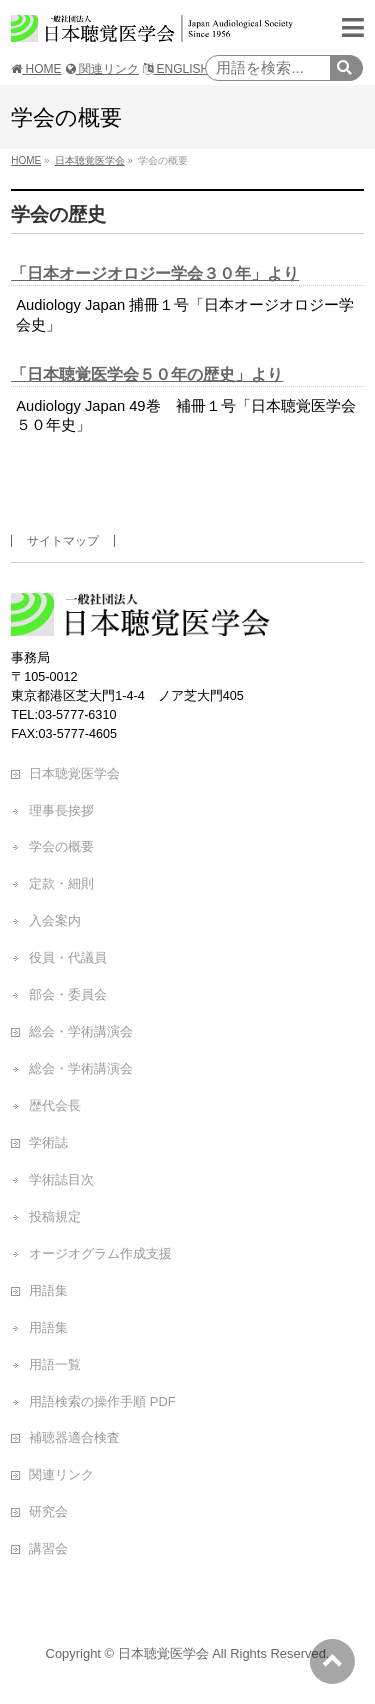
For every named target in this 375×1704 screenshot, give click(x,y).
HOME (36, 69)
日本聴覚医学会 (74, 773)
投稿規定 (55, 1216)
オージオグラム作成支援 (100, 1253)
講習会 (48, 1548)
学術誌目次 (61, 1179)
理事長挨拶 (61, 810)
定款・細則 (61, 883)
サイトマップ (63, 541)
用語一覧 (55, 1364)
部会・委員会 (68, 994)
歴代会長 (55, 1105)
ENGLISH (176, 69)
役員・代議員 (68, 957)
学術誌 (48, 1142)
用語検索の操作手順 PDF (102, 1401)
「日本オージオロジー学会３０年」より (155, 273)
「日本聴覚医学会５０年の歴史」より (147, 374)
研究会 (48, 1511)
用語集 (48, 1290)
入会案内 (55, 920)
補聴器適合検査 (74, 1437)
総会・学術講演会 (81, 1031)
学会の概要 (61, 846)
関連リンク (102, 69)
